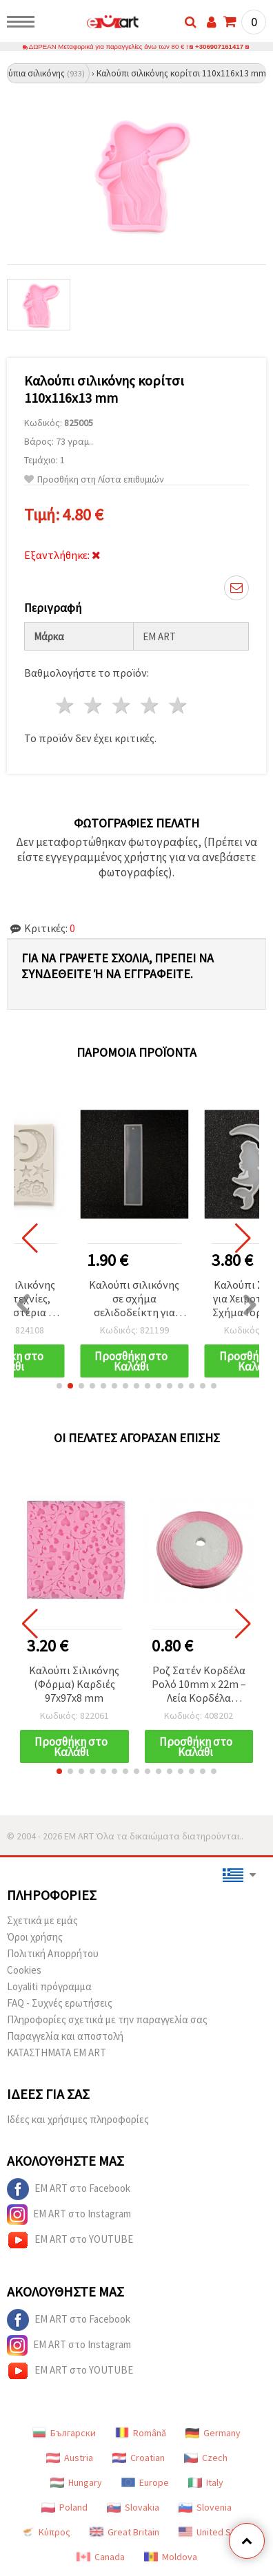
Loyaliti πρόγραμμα (49, 1986)
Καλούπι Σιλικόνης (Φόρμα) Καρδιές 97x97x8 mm (74, 1683)
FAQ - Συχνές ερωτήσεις (59, 2002)
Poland (64, 2507)
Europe (145, 2482)
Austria (69, 2457)
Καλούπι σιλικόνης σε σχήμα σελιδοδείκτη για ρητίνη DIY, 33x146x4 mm (134, 1299)
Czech (206, 2457)
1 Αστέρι (66, 705)
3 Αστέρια (122, 705)
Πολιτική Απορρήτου (53, 1953)
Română (140, 2433)
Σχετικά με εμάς (42, 1920)
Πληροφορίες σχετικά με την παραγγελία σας (107, 2019)
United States (216, 2532)
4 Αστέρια (150, 705)
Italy (205, 2482)
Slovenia (205, 2507)
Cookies (24, 1969)
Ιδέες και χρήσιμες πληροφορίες (78, 2119)
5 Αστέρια (178, 705)
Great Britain (124, 2532)
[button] (59, 1386)
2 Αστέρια (94, 705)
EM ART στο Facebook (68, 2189)
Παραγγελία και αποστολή (65, 2035)
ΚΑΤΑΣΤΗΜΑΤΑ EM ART (56, 2052)
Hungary (76, 2482)
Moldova (170, 2557)
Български (64, 2433)
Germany (213, 2433)
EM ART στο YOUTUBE (70, 2240)
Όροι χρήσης (35, 1936)
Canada (101, 2557)
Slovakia (133, 2507)
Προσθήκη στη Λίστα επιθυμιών (94, 479)
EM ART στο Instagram (69, 2214)
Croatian (138, 2457)
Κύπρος (45, 2532)
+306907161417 (219, 46)
